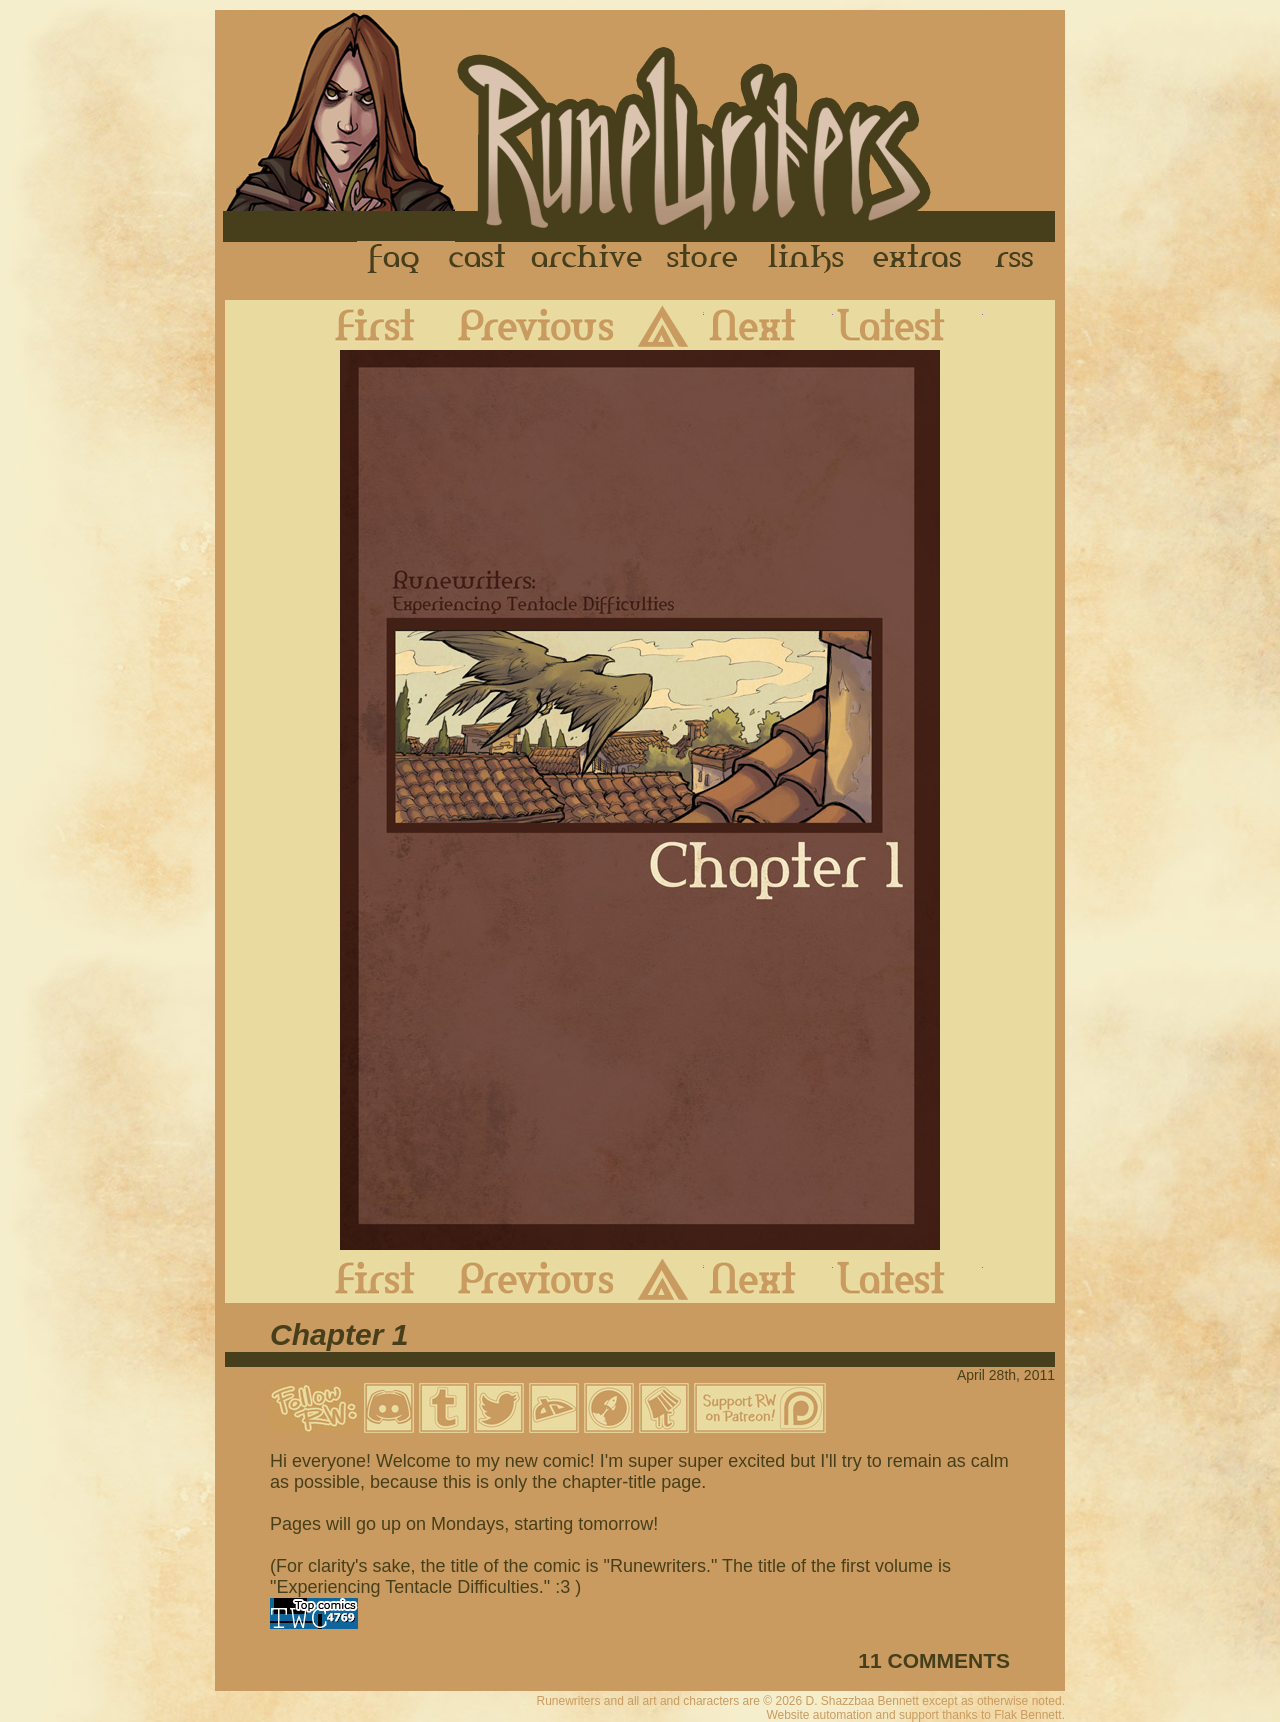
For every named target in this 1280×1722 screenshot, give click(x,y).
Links (806, 259)
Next (768, 325)
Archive (587, 259)
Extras (921, 259)
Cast (478, 259)
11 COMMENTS (934, 1660)
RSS (1020, 259)
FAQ (395, 259)
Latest (908, 325)
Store (702, 259)
